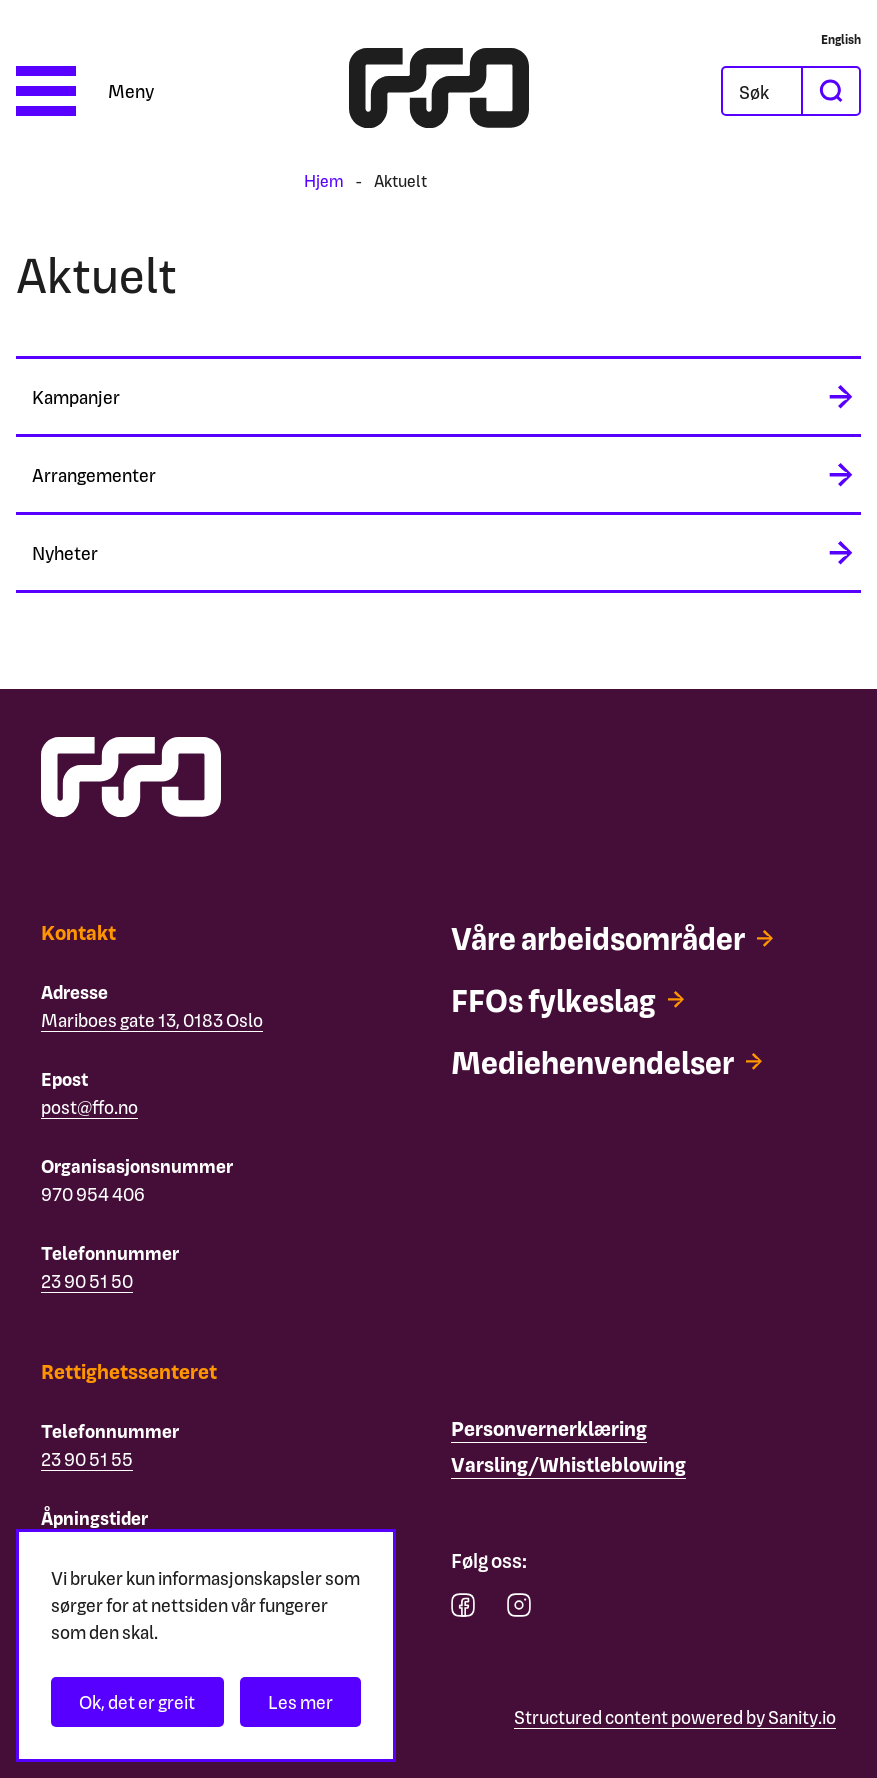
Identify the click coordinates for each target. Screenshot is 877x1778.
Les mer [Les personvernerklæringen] (300, 1701)
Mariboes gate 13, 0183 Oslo (152, 1019)
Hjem (324, 180)
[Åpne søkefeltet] (762, 91)
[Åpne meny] (85, 91)
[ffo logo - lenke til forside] (439, 91)
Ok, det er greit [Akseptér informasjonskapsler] (137, 1701)
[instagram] (519, 1609)
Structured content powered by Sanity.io (675, 1716)
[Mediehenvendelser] (615, 1062)
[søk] (830, 91)
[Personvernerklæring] (549, 1429)
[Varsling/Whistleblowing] (568, 1465)
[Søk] (762, 91)
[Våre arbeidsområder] (621, 938)
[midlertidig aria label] (438, 396)
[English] (841, 39)
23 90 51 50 (87, 1280)
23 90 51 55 (87, 1458)
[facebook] (463, 1609)
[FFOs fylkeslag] (573, 1000)
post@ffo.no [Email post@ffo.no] (89, 1106)
